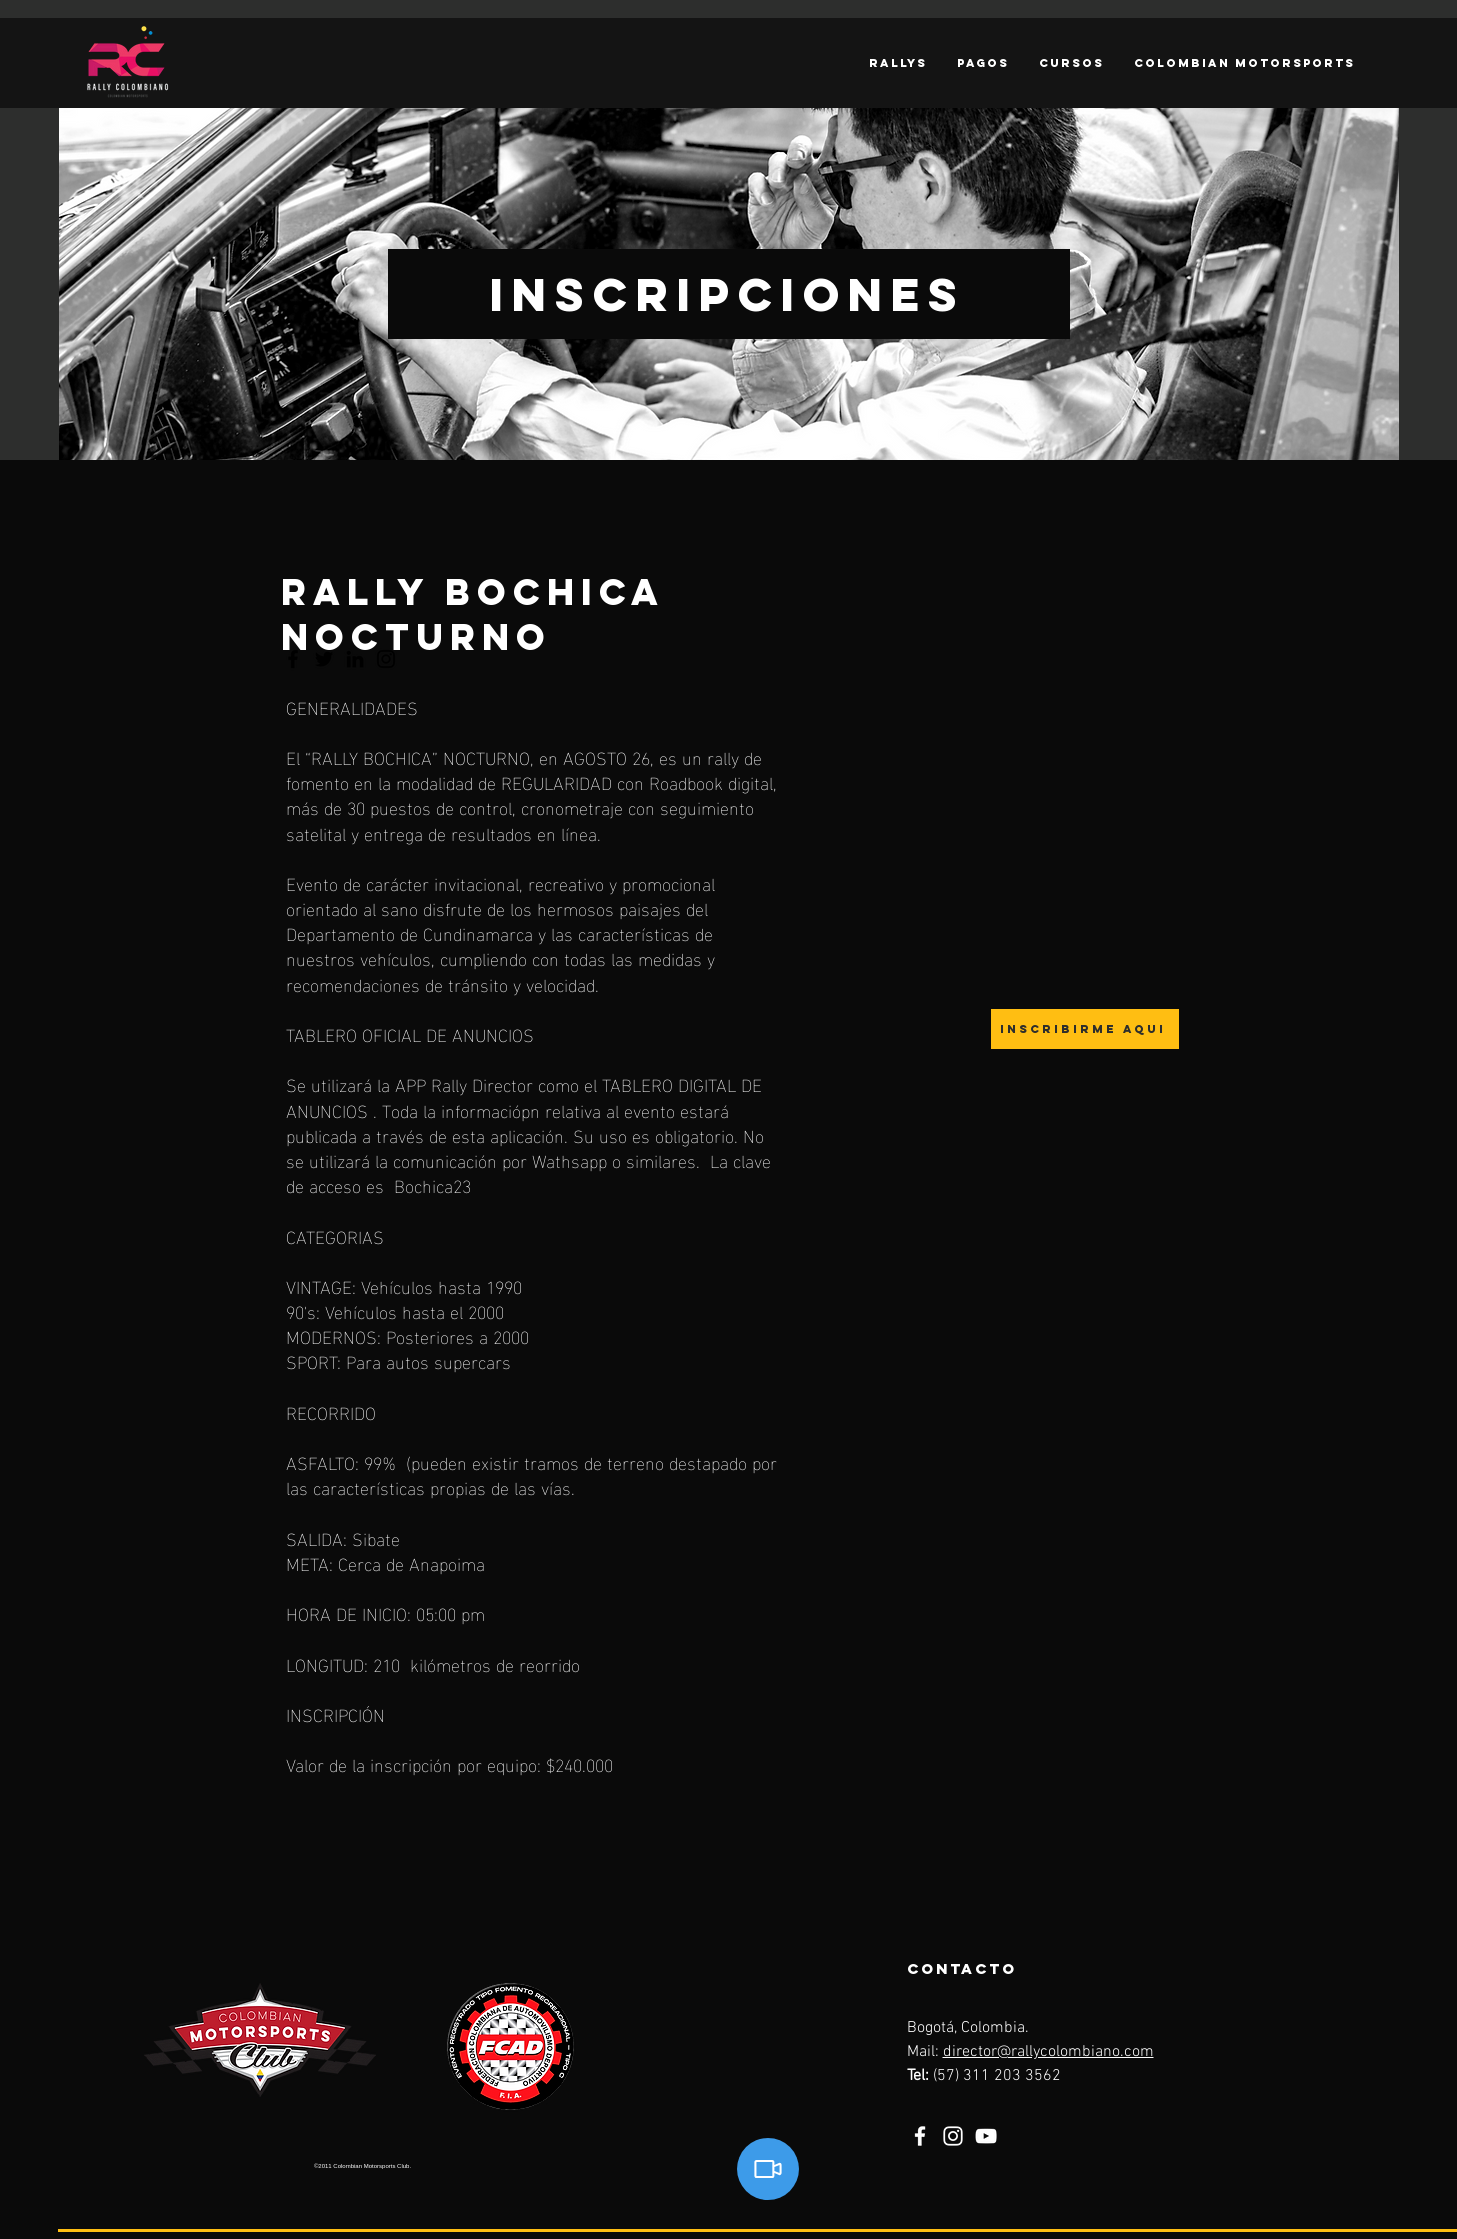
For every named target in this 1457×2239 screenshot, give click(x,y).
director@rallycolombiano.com (1048, 2052)
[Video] (768, 2169)
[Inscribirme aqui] (1085, 1029)
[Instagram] (953, 2136)
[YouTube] (986, 2136)
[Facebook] (920, 2136)
